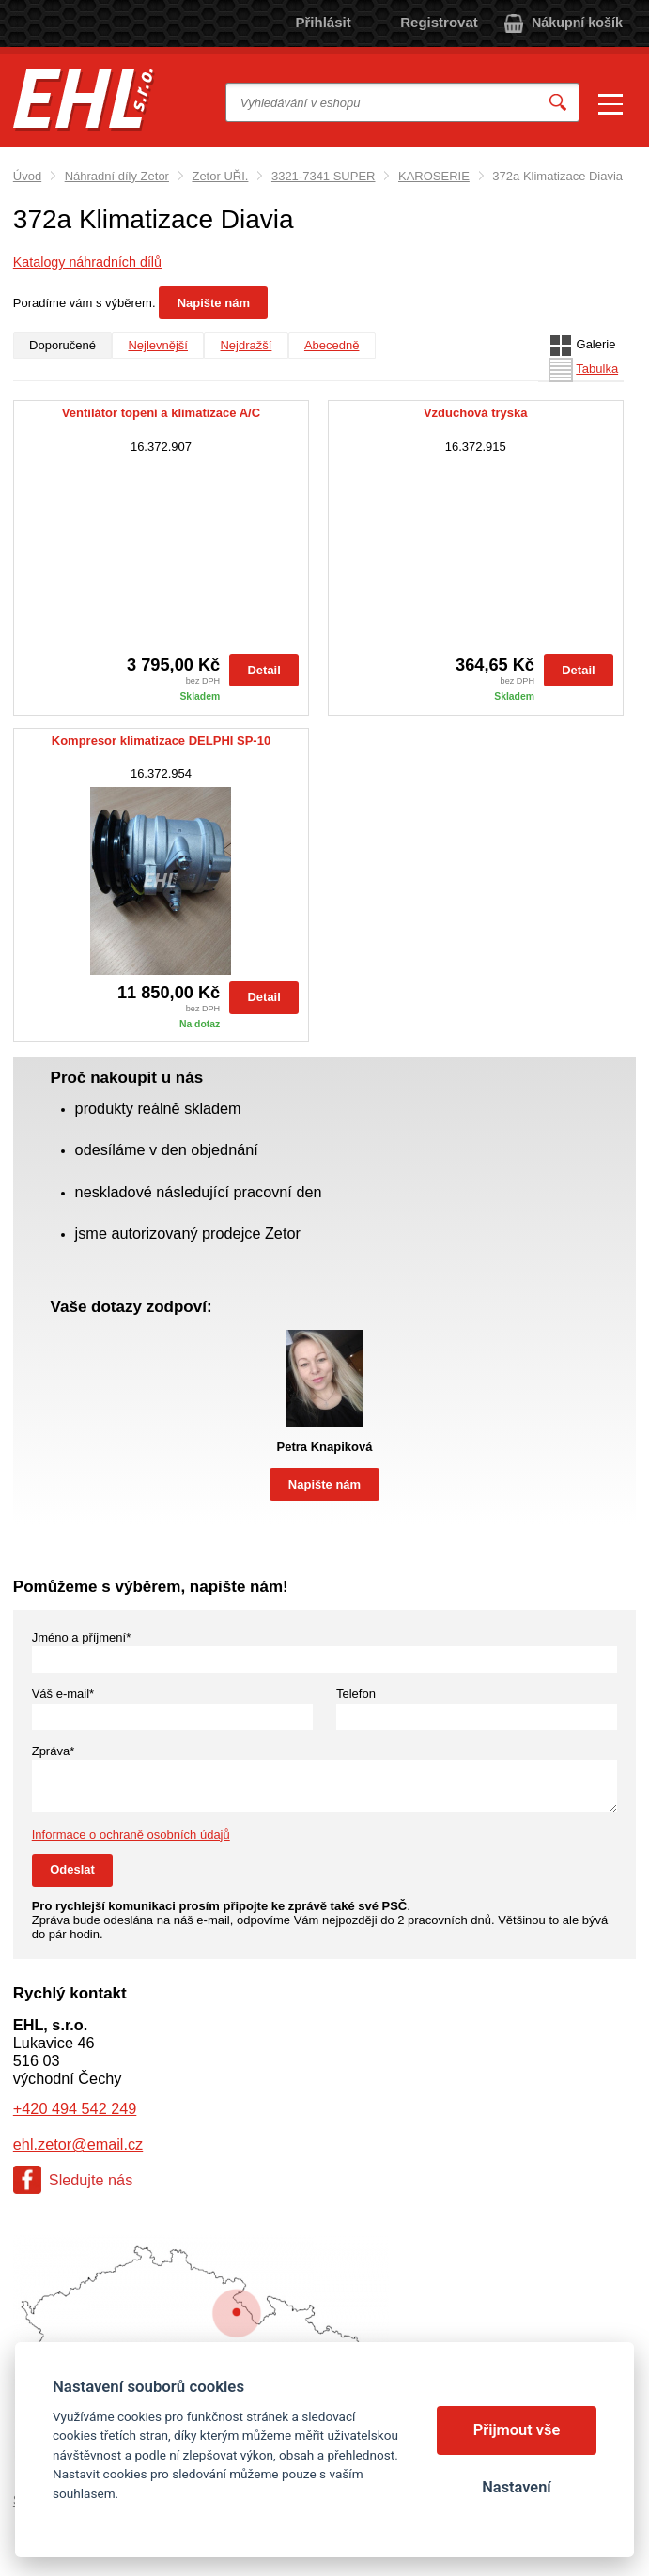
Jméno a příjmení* (81, 1637)
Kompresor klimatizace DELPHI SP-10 (161, 741)
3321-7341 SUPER (323, 176)
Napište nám (214, 303)
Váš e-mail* (63, 1694)
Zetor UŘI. (220, 176)
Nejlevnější (158, 345)
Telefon (356, 1694)
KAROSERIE (434, 176)
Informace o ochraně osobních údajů (131, 1835)
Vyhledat (557, 103)
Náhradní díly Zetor (117, 176)
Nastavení (516, 2487)
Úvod (27, 176)
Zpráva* (53, 1751)
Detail (263, 670)
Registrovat (439, 22)
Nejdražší (245, 345)
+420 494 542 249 (74, 2108)
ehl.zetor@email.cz (78, 2144)
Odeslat (72, 1869)
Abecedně (332, 345)
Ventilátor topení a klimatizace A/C (161, 413)
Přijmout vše (517, 2430)
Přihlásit (323, 22)
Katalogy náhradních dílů (87, 262)
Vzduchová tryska (476, 413)
